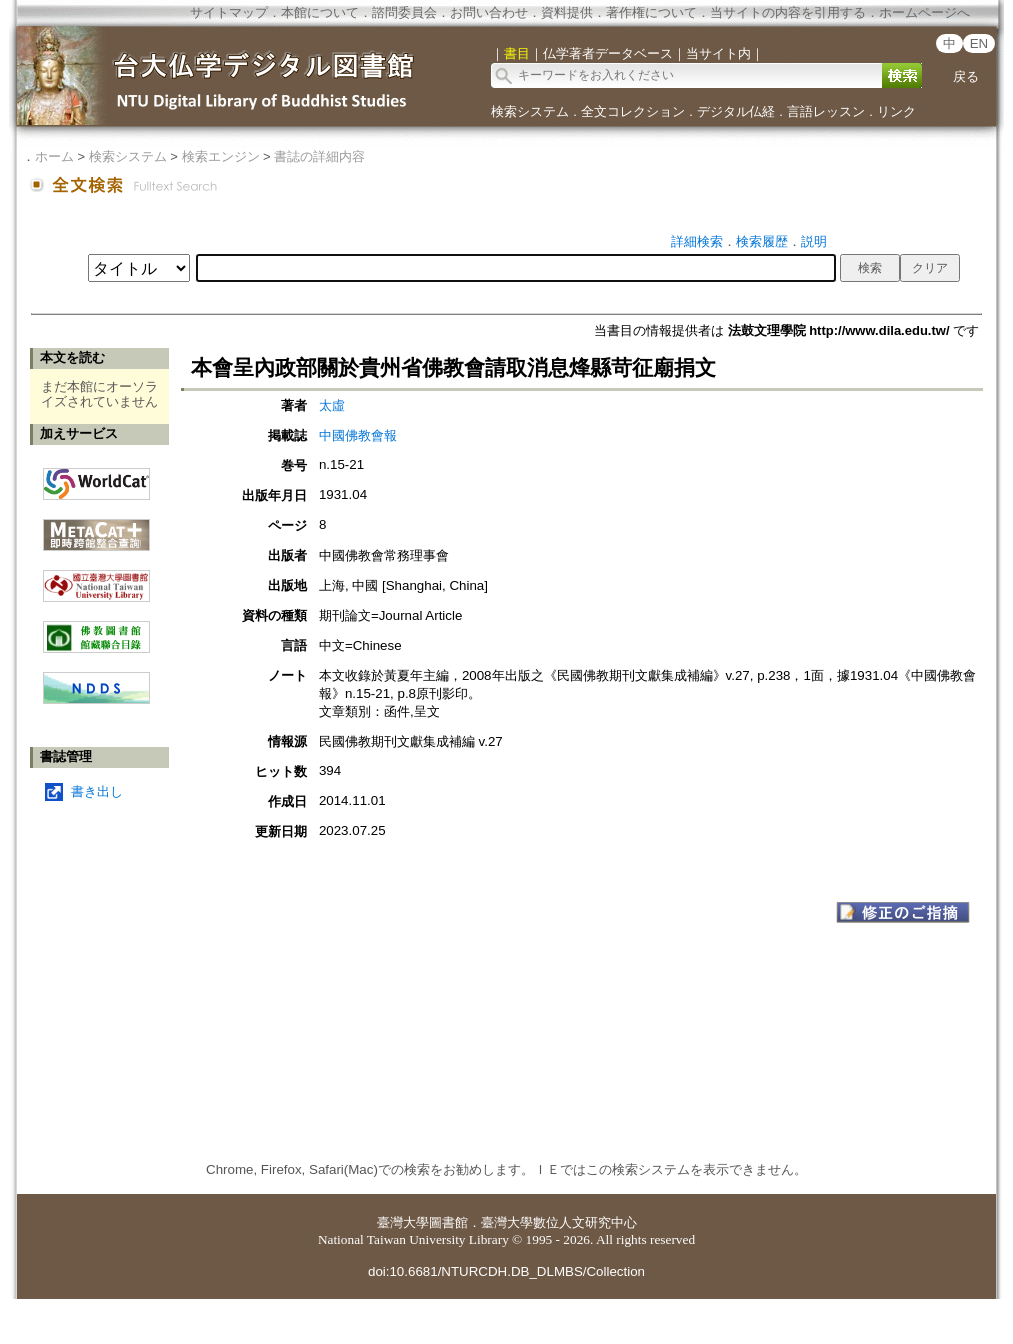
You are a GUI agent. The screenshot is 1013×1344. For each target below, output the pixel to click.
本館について (320, 12)
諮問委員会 (404, 12)
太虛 (332, 405)
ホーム (54, 156)
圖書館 (448, 1222)
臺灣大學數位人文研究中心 (559, 1222)
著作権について (651, 12)
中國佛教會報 (358, 435)
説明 (814, 241)
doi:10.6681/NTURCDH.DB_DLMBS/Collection (506, 1271)
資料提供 (567, 12)
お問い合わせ (489, 12)
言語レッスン (826, 111)
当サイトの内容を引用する (788, 12)
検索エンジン (221, 156)
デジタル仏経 (736, 111)
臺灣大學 (403, 1222)
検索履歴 (762, 241)
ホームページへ (924, 12)
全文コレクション (633, 111)
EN (979, 43)
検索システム (530, 111)
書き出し (97, 791)
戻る (966, 76)
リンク (896, 111)
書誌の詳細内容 (319, 156)
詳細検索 (697, 241)
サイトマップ (229, 12)
